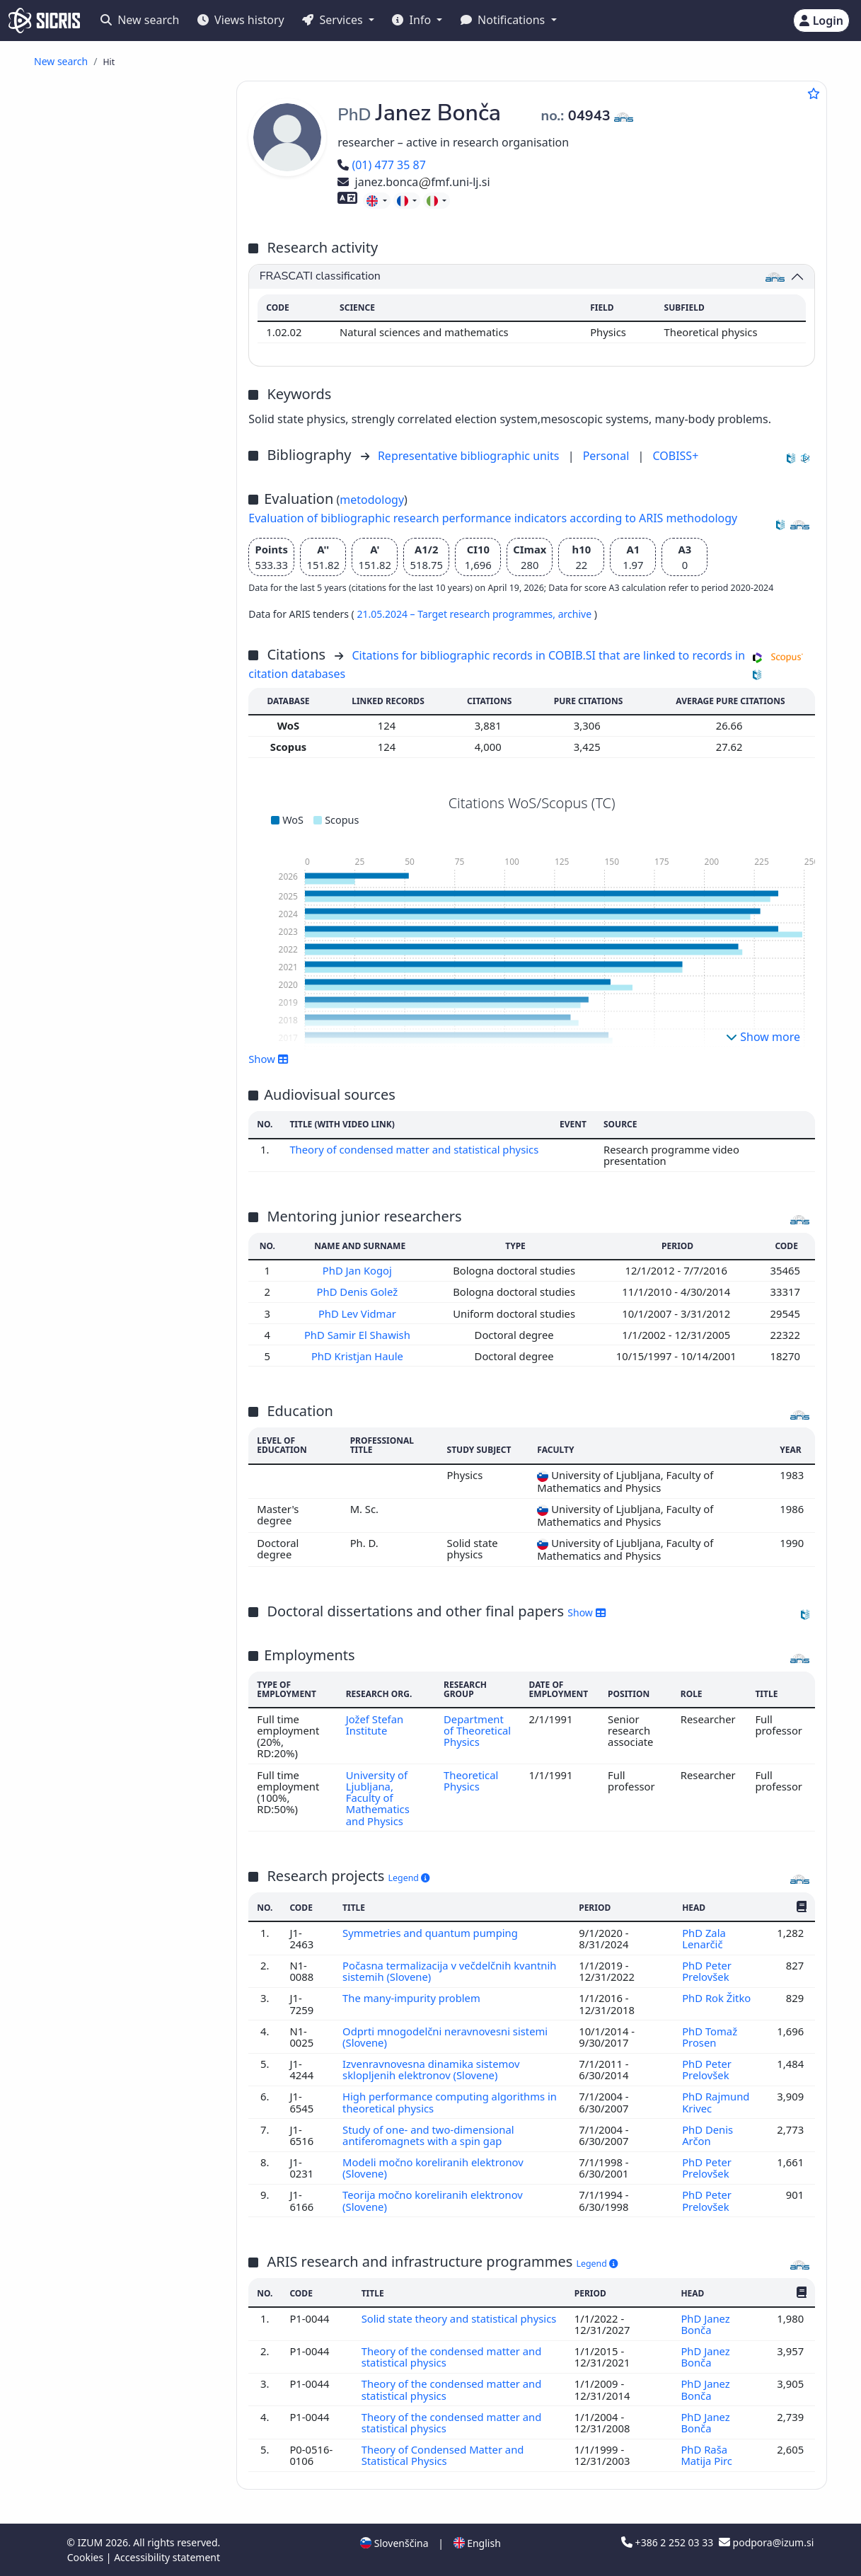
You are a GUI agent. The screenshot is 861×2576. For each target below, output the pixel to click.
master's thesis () (114, 435)
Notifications (504, 20)
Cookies (86, 2557)
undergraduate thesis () (130, 450)
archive (576, 614)
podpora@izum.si (766, 2542)
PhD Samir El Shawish (358, 1335)
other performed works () (134, 732)
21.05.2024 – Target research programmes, (457, 614)
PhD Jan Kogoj (359, 1270)
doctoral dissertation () (128, 420)
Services (333, 20)
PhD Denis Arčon (707, 2135)
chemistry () (79, 873)
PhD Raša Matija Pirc (707, 2455)
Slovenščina (394, 2543)
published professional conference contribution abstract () (127, 289)
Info (413, 20)
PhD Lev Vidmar (358, 1313)
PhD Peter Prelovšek (707, 1971)
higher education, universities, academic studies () (121, 853)
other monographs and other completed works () (129, 549)
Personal (607, 456)
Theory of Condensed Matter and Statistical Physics (443, 2455)
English (477, 2543)
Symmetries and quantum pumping (431, 1933)
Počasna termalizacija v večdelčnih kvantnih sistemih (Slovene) (449, 1971)
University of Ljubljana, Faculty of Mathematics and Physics (378, 1798)
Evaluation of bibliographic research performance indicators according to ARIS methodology (492, 518)
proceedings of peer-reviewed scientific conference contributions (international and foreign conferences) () (131, 623)
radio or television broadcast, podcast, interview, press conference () (129, 517)
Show (268, 1059)
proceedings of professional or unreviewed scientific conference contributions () (132, 580)
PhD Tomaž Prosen (709, 2036)
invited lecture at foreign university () (119, 660)
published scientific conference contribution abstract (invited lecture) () (127, 216)
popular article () (113, 127)
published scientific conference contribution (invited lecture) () (126, 153)
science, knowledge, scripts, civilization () (115, 827)
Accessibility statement (167, 2557)
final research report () (127, 466)
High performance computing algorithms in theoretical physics (449, 2102)
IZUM (91, 2542)
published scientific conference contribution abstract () (127, 253)
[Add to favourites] (814, 93)
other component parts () (134, 353)
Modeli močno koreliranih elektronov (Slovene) (433, 2167)
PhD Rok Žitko (717, 1998)
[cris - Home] (44, 20)
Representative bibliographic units (470, 456)
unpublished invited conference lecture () (107, 711)
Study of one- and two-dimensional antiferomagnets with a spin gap (428, 2135)
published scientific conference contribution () (114, 185)
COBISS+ (675, 456)
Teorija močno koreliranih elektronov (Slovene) (432, 2200)
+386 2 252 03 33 (668, 2542)
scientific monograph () (129, 367)
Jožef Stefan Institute (374, 1724)
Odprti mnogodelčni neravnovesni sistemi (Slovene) (445, 2036)
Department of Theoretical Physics (477, 1730)
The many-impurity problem (412, 1998)
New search (139, 20)
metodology (372, 499)
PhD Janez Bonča (705, 2324)
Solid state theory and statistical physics (459, 2318)
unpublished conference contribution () (117, 686)
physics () (79, 780)
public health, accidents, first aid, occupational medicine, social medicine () (127, 899)
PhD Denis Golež (358, 1291)
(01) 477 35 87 (381, 165)
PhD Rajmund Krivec (715, 2102)
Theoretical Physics (471, 1780)
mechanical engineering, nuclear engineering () (127, 931)
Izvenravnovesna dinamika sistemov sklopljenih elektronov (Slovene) (430, 2069)
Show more (763, 1037)
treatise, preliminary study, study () (124, 486)
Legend (409, 1878)
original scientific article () (141, 112)
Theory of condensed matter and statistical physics (413, 1149)
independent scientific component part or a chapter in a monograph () (128, 326)
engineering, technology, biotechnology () (108, 801)
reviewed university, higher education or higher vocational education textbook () (125, 393)
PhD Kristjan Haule (358, 1356)
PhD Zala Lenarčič (704, 1938)
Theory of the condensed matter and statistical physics (452, 2356)
